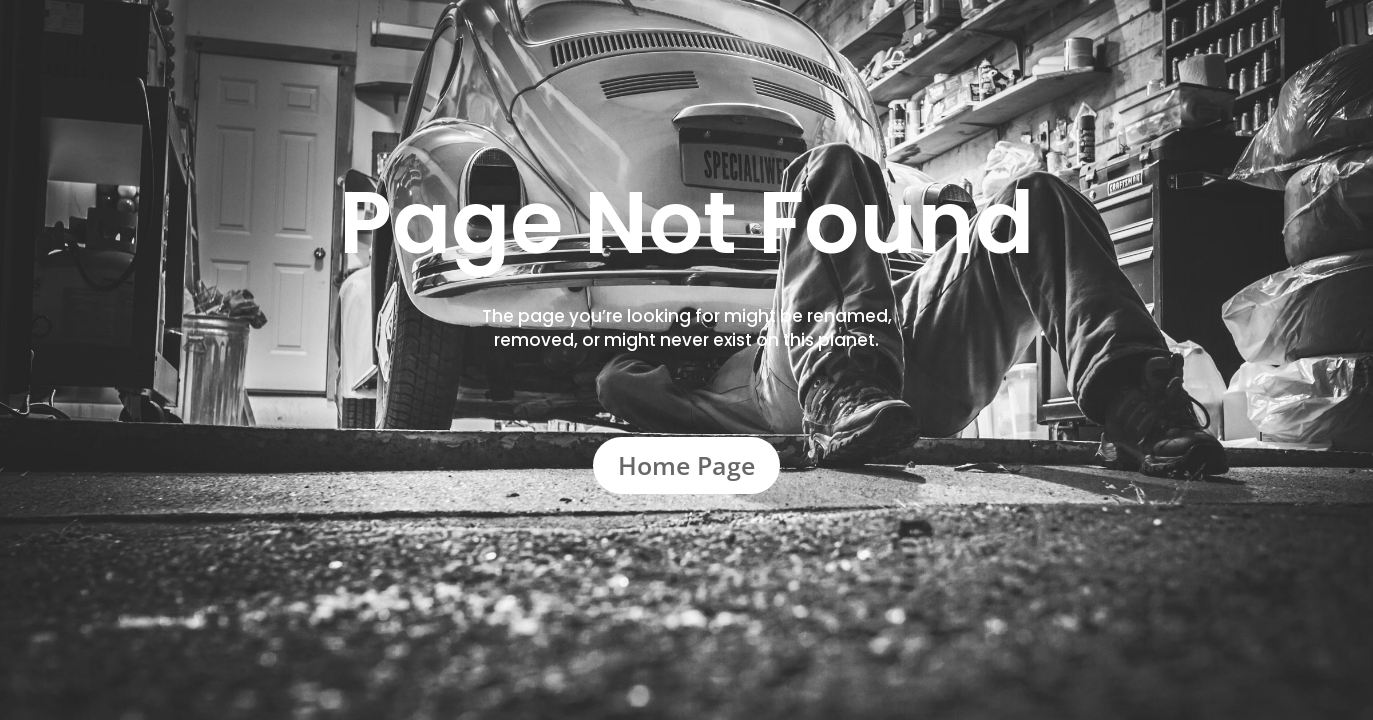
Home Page (686, 465)
